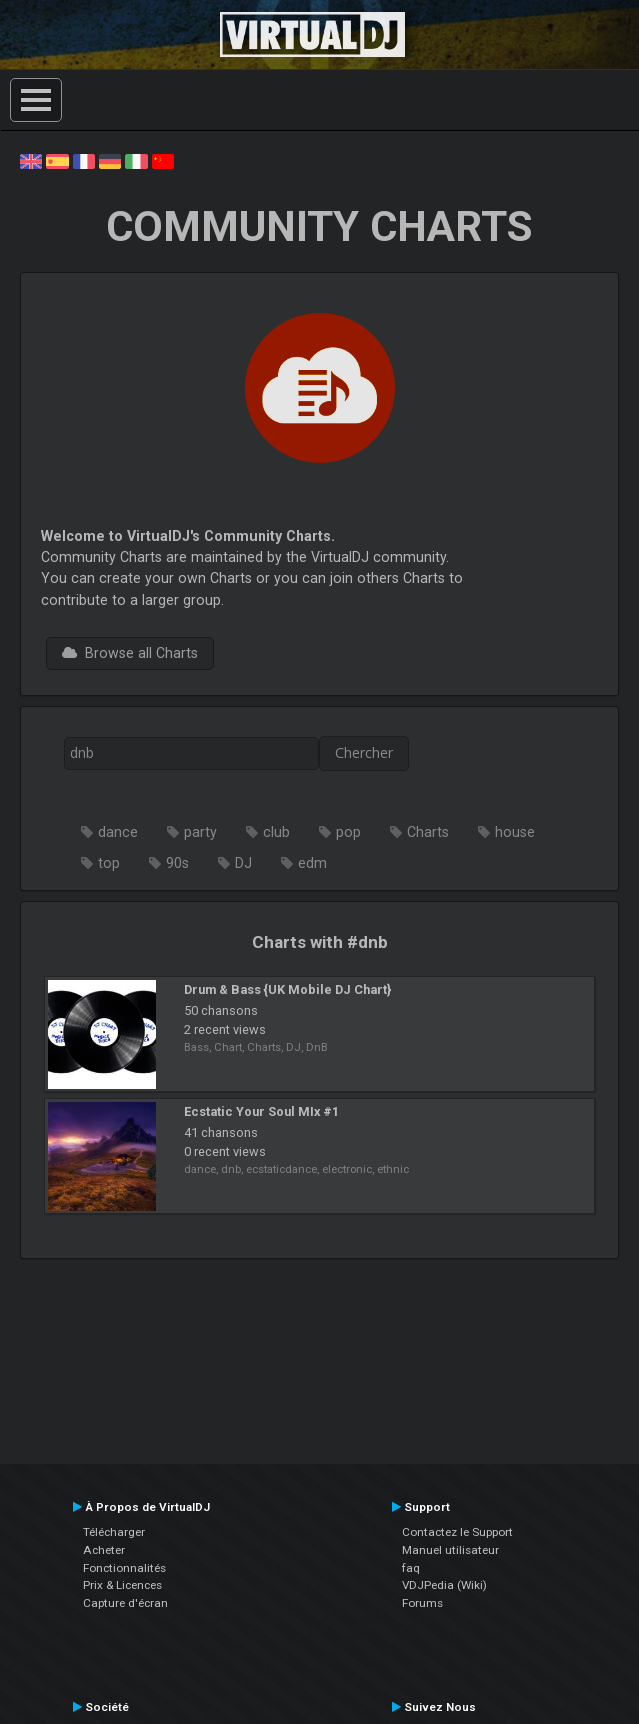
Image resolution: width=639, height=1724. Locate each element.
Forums (422, 1603)
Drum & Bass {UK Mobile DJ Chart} (287, 989)
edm (312, 863)
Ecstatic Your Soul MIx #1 (261, 1111)
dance (118, 832)
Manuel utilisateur (450, 1550)
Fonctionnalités (124, 1568)
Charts (428, 832)
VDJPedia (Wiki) (444, 1585)
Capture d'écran (125, 1603)
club (276, 832)
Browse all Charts (130, 653)
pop (348, 832)
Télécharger (114, 1532)
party (200, 832)
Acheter (104, 1550)
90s (177, 863)
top (109, 863)
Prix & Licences (122, 1585)
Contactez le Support (457, 1532)
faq (411, 1568)
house (515, 832)
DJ (243, 863)
